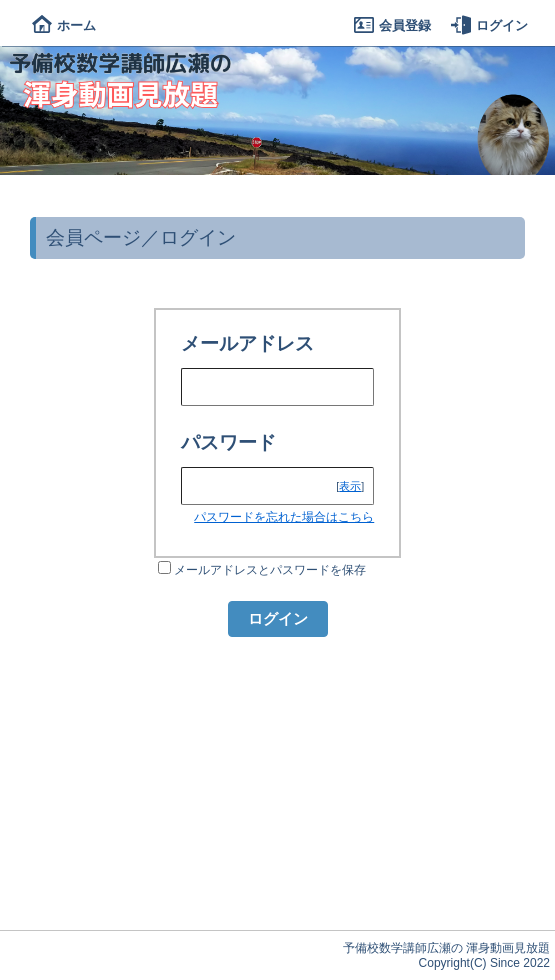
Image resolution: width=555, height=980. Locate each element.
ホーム (64, 25)
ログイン (489, 25)
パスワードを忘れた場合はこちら (284, 517)
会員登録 (392, 25)
